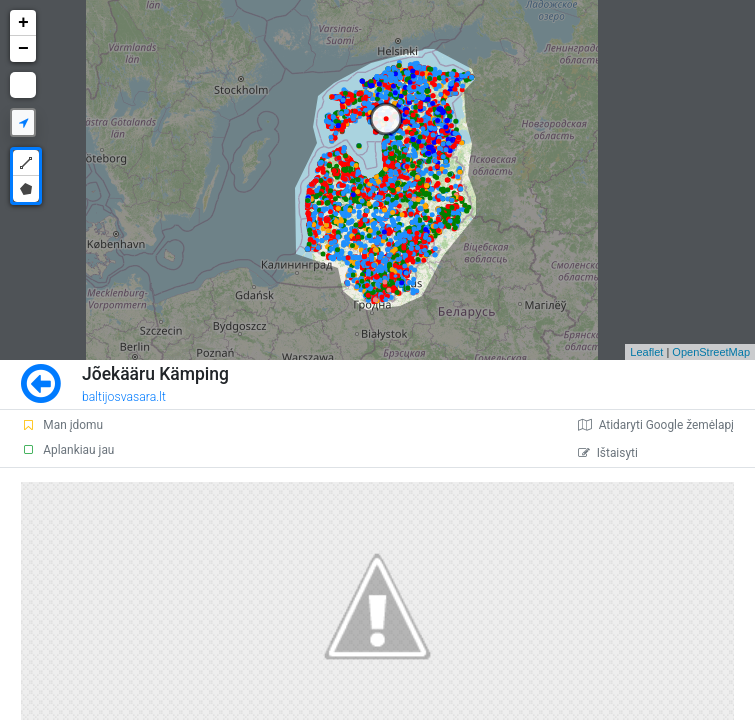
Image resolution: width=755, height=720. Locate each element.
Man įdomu (62, 425)
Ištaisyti (608, 453)
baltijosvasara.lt (124, 397)
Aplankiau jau (67, 450)
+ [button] (23, 23)
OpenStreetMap (711, 352)
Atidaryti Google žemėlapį (656, 425)
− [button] (23, 49)
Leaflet (646, 352)
